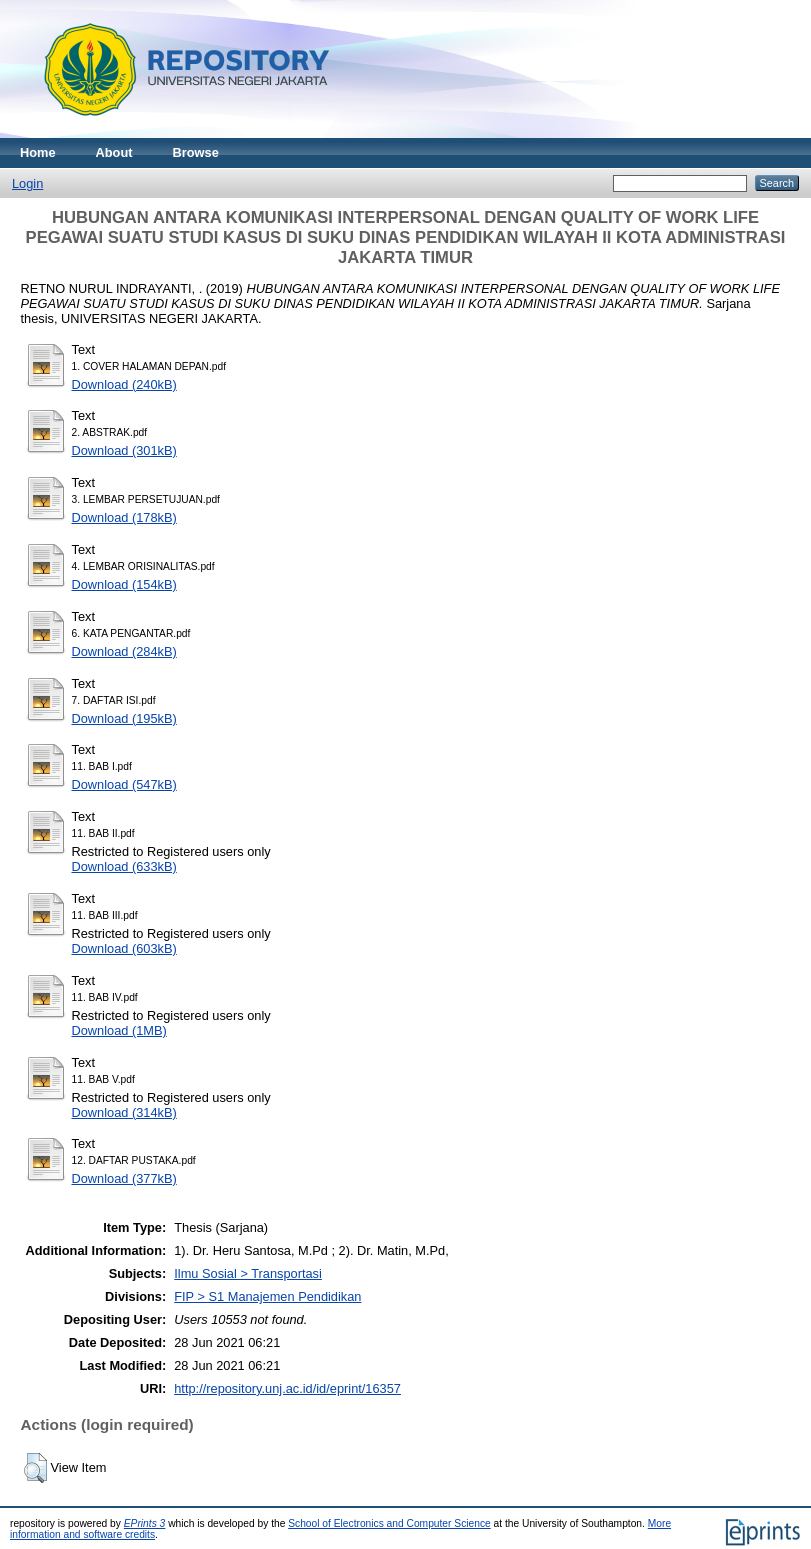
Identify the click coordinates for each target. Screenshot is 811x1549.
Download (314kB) (124, 1112)
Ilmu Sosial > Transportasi (248, 1273)
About (114, 152)
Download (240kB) (124, 384)
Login (27, 183)
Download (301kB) (124, 450)
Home (38, 152)
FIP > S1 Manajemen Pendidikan (267, 1296)
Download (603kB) (124, 948)
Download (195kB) (124, 718)
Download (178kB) (124, 517)
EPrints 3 (145, 1523)
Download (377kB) (124, 1178)
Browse (196, 152)
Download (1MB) (119, 1030)
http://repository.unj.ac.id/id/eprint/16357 (287, 1388)
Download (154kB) (124, 584)
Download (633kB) (124, 866)
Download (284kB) (124, 651)
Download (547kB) (124, 784)
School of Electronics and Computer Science (389, 1523)
